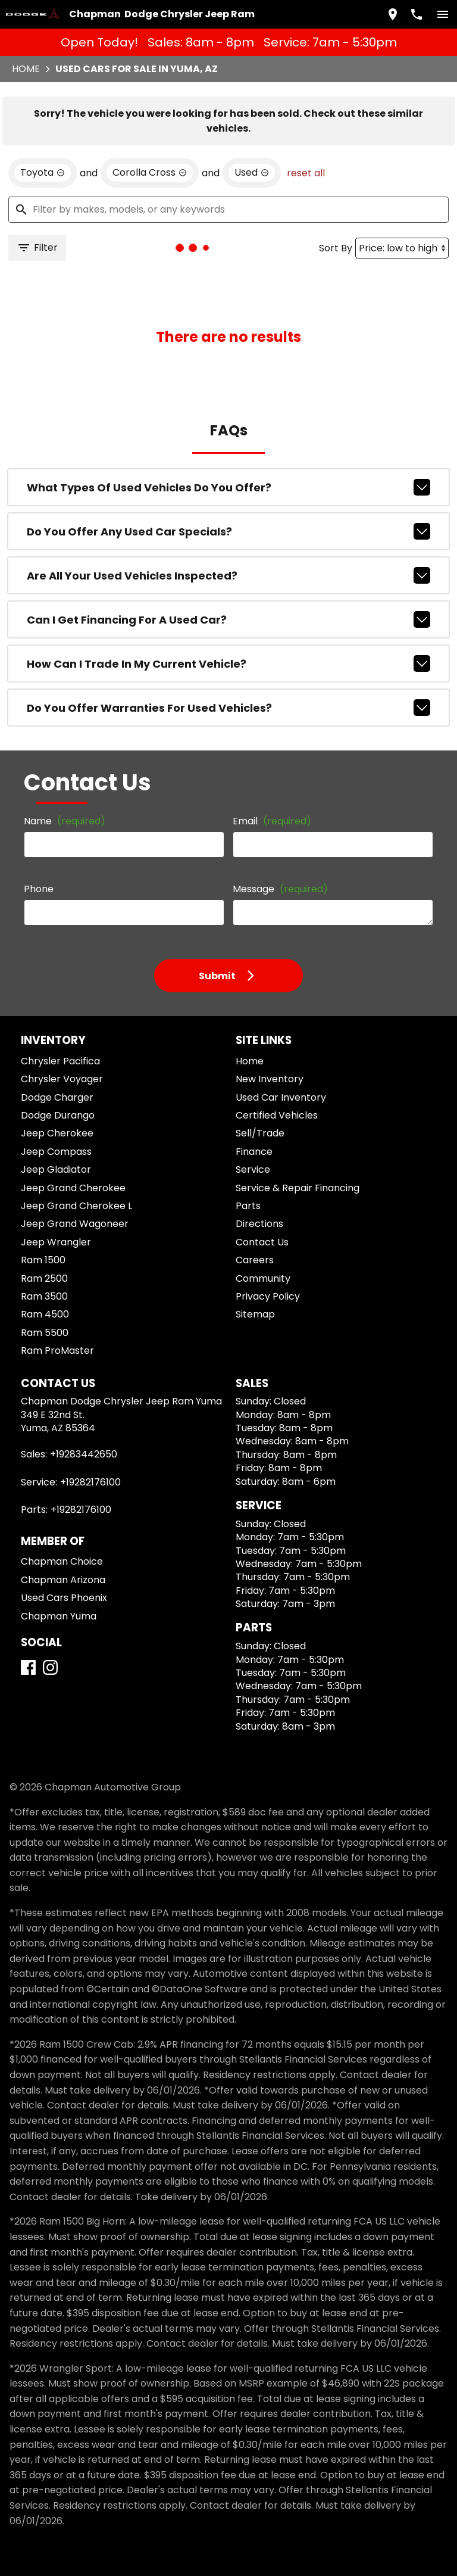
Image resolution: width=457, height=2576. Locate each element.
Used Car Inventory (281, 1097)
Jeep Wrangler (56, 1242)
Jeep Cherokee (57, 1133)
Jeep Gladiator (56, 1169)
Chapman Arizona (63, 1580)
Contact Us (262, 1242)
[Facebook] (28, 1667)
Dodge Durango (58, 1115)
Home (26, 69)
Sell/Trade (260, 1133)
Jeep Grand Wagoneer (75, 1224)
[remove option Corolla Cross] (150, 173)
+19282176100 (90, 1482)
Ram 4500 (45, 1314)
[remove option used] (251, 173)
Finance (254, 1151)
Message (280, 889)
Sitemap (255, 1314)
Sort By (335, 248)
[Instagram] (50, 1667)
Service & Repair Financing (297, 1188)
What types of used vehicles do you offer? (229, 487)
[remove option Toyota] (42, 173)
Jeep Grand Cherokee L (76, 1206)
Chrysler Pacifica (60, 1061)
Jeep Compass (56, 1151)
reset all (306, 173)
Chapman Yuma (58, 1616)
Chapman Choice (62, 1561)
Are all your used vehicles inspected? (229, 575)
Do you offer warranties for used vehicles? (229, 707)
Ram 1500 (43, 1260)
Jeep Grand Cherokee (73, 1188)
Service (253, 1169)
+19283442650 (83, 1454)
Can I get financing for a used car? (229, 619)
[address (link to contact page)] (393, 14)
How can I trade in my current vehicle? (229, 663)
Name (64, 821)
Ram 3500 (44, 1296)
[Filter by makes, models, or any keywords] (228, 210)
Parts (248, 1206)
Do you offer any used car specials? (229, 531)
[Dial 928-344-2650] (416, 14)
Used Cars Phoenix (64, 1598)
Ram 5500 (44, 1333)
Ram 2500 (44, 1278)
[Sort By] (402, 248)
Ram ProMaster (57, 1350)
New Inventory (269, 1079)
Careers (255, 1260)
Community (263, 1278)
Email (272, 821)
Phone (39, 889)
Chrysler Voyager (62, 1079)
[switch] (442, 14)
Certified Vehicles (277, 1115)
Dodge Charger (57, 1097)
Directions (259, 1224)
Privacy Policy (268, 1296)
